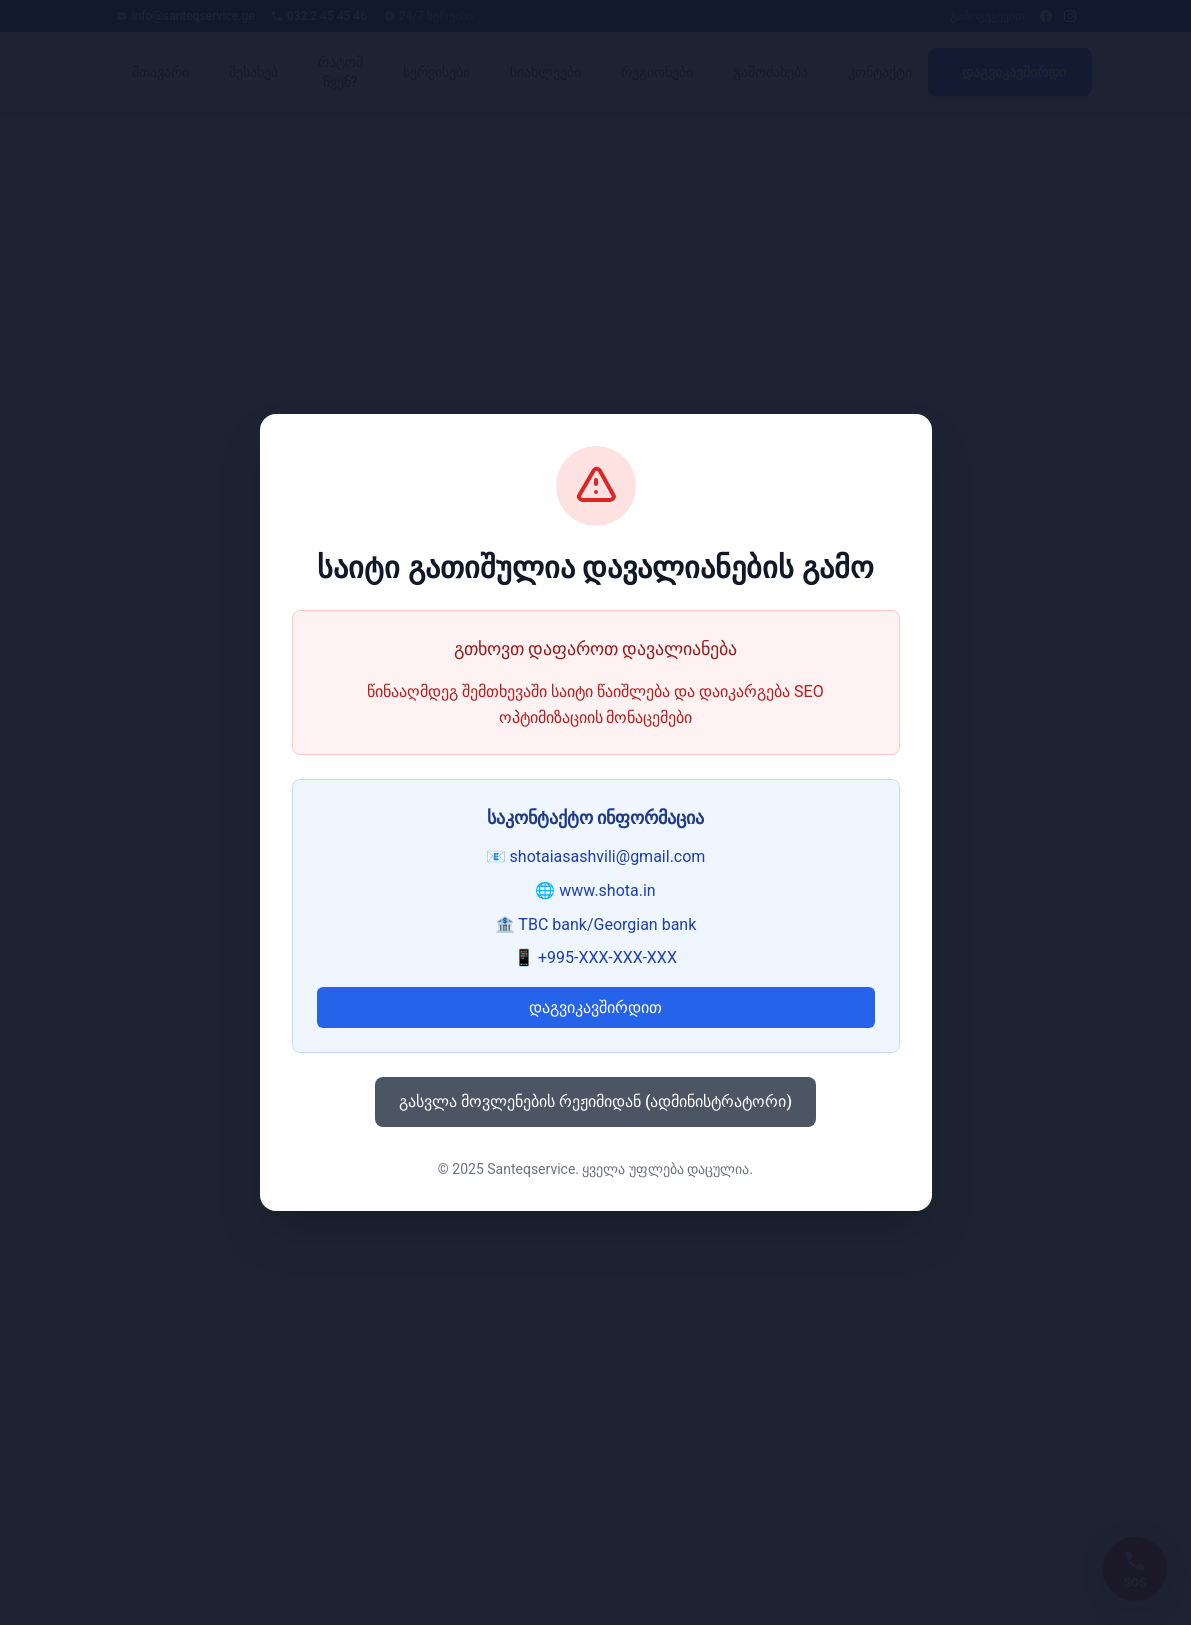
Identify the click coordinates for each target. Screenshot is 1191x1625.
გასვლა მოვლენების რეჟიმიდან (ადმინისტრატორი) (595, 1101)
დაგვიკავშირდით (595, 1007)
